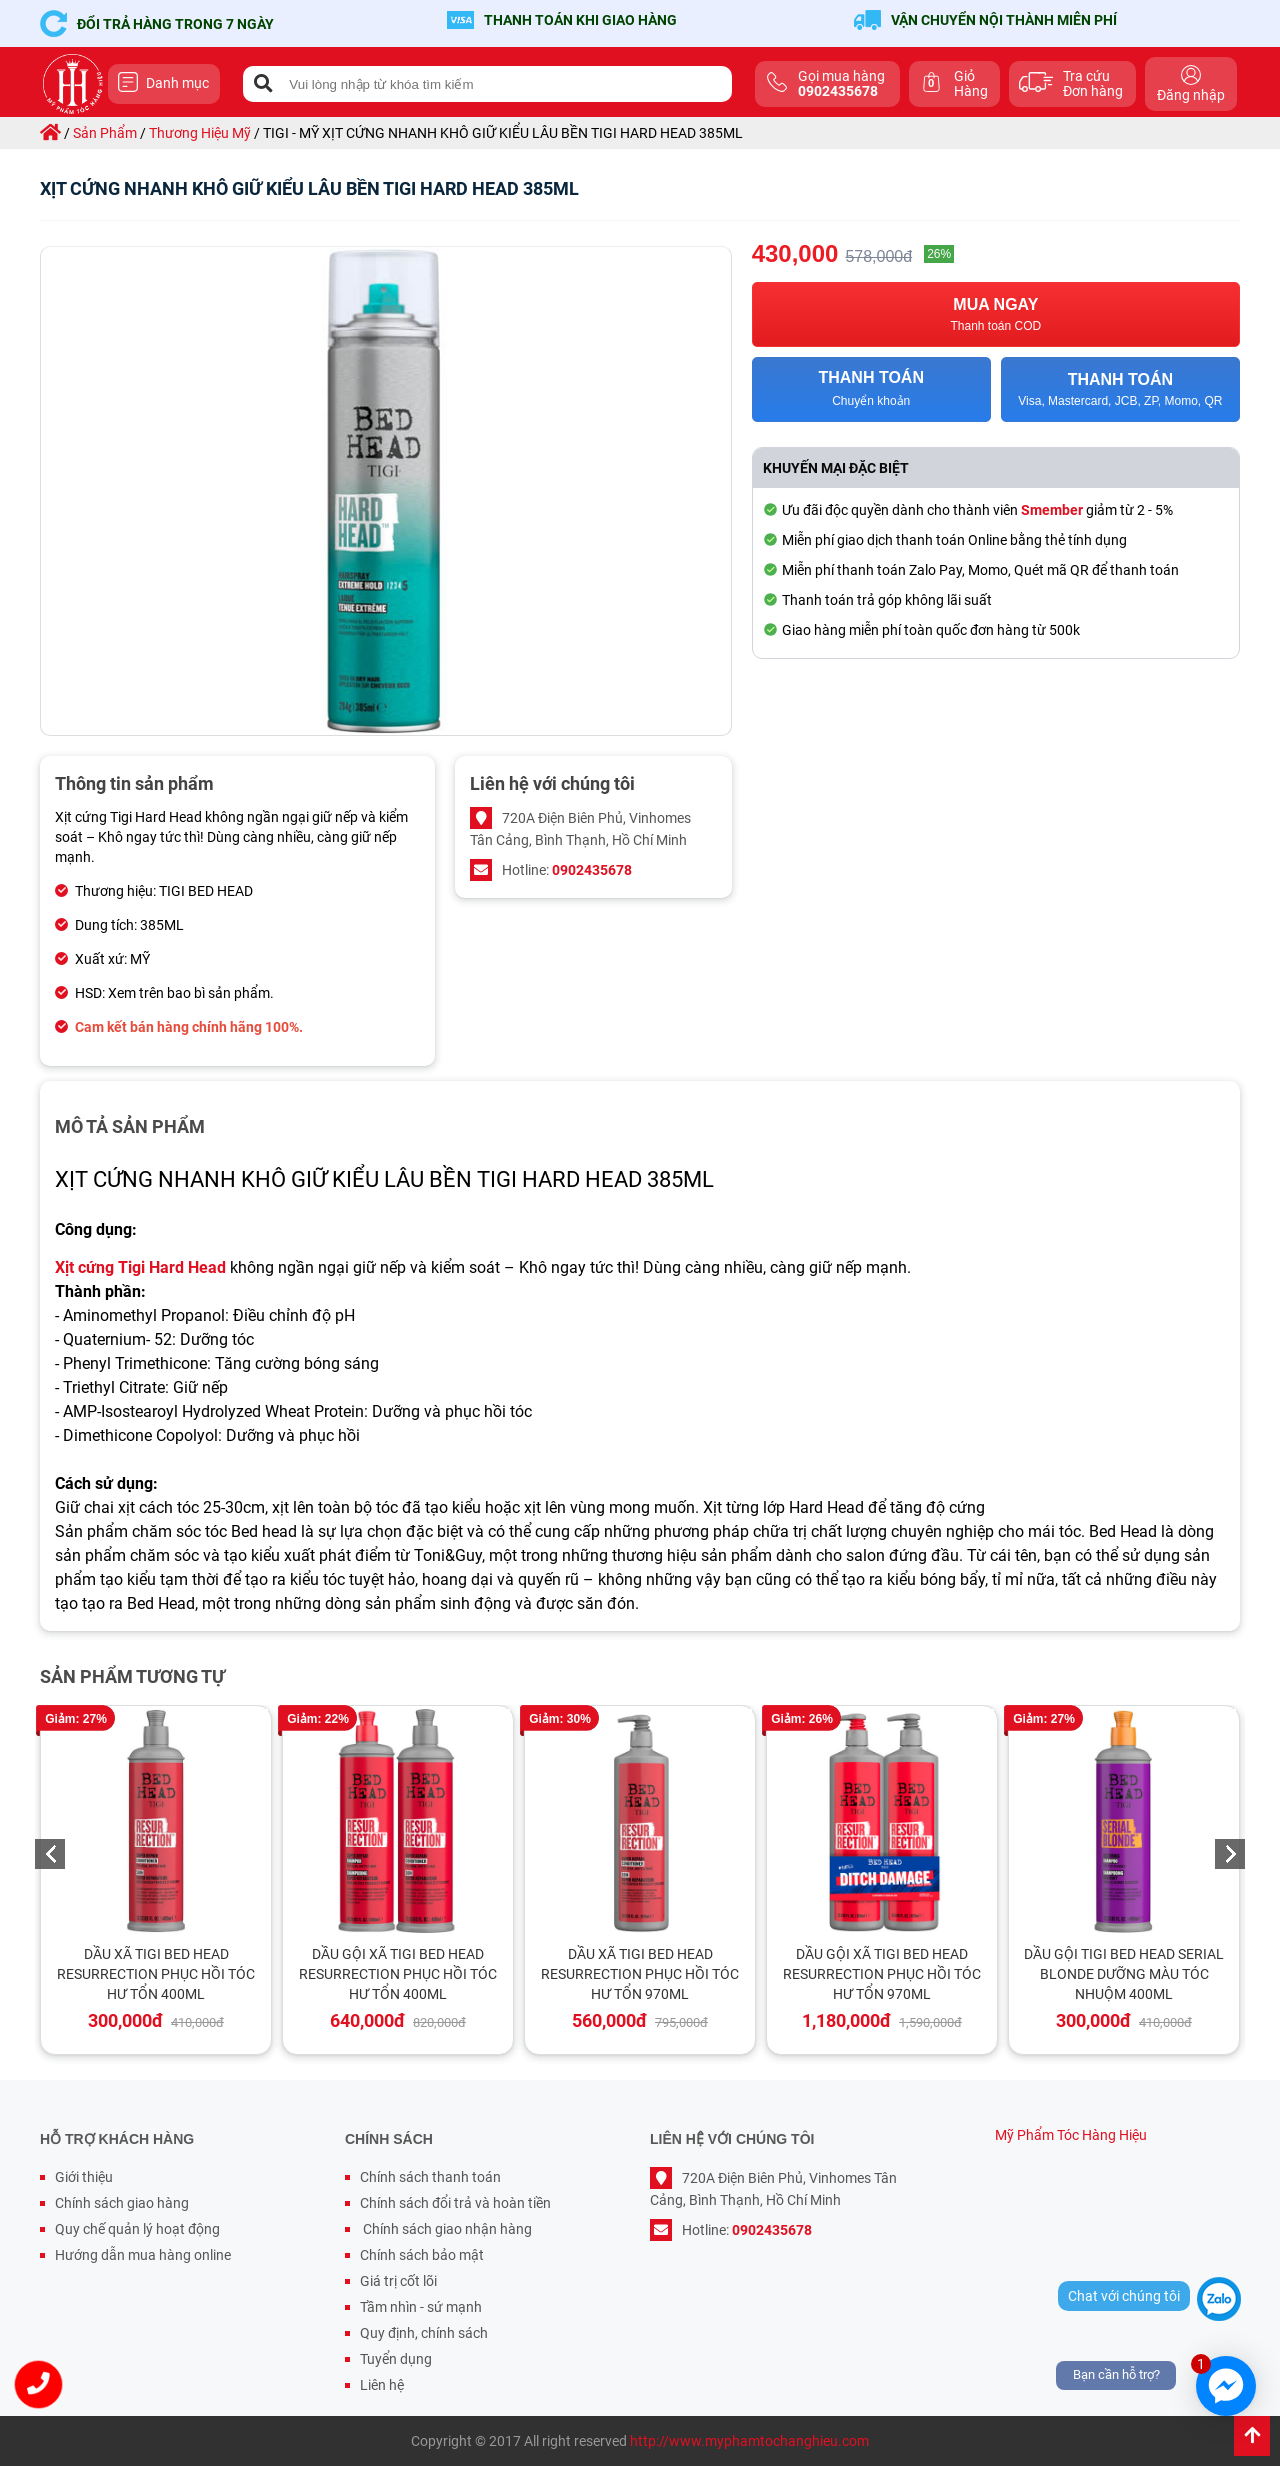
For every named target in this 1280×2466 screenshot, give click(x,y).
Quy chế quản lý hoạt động (137, 2229)
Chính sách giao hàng (122, 2203)
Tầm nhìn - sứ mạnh (421, 2307)
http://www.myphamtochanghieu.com (749, 2441)
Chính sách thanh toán (430, 2177)
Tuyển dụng (396, 2359)
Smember (1052, 510)
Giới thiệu (84, 2177)
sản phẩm (105, 133)
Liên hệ (382, 2385)
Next (1230, 1854)
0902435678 (592, 870)
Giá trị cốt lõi (398, 2281)
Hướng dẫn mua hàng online (143, 2255)
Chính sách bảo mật (422, 2255)
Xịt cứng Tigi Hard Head (140, 1267)
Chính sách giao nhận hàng (446, 2229)
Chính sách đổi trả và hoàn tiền (455, 2203)
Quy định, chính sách (424, 2333)
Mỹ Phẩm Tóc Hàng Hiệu (1071, 2135)
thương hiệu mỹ (200, 133)
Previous (50, 1854)
